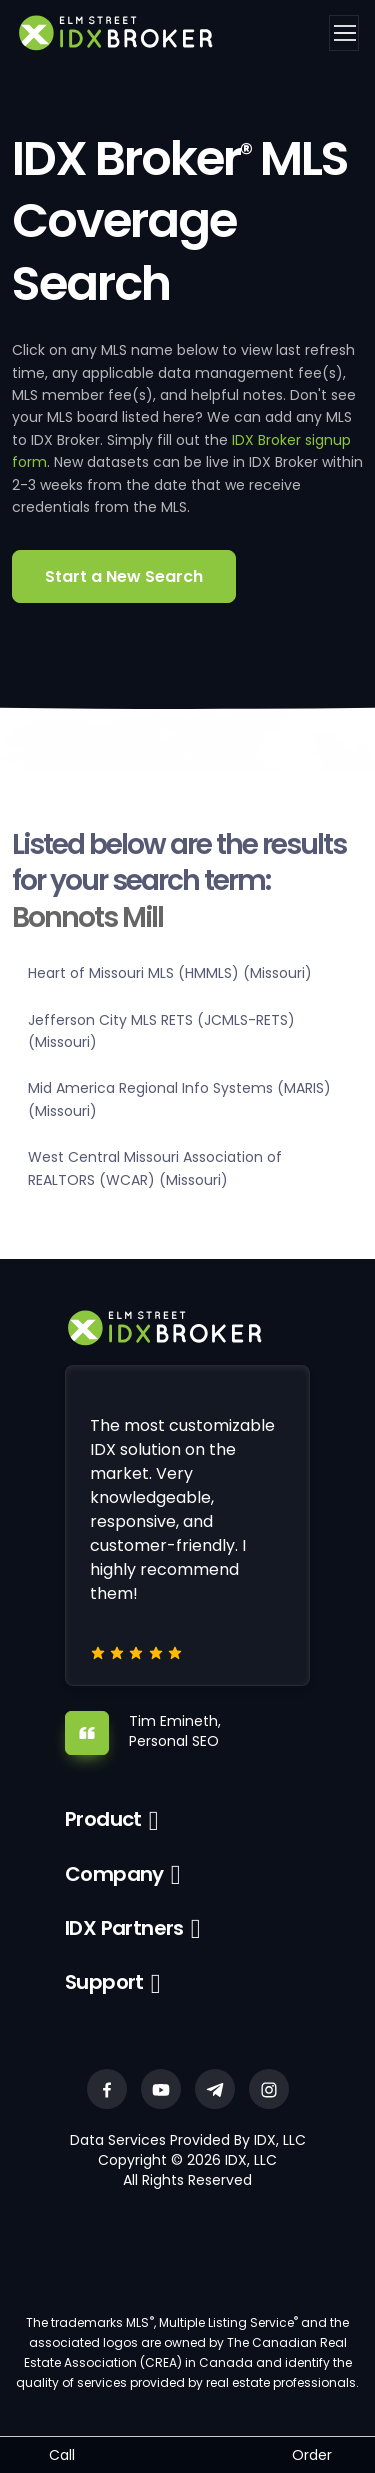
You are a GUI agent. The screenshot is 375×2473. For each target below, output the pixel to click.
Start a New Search (124, 576)
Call (62, 2455)
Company (114, 1874)
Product (103, 1819)
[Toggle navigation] (344, 33)
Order (312, 2455)
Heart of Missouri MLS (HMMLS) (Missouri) (170, 973)
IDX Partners (124, 1928)
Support (104, 1982)
